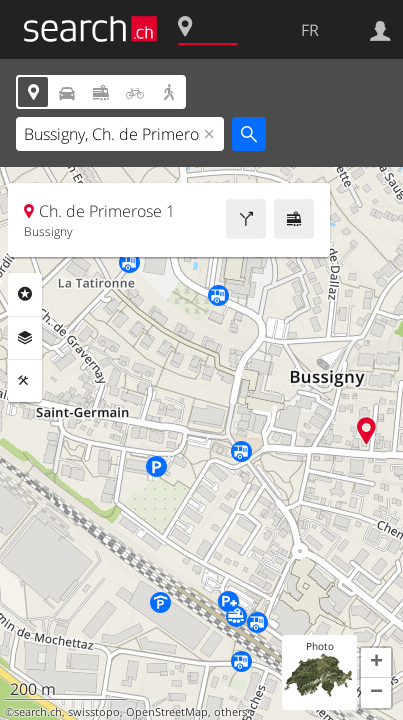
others (230, 712)
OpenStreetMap (167, 712)
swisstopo (94, 712)
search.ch (38, 712)
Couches (25, 338)
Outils (25, 381)
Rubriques (25, 294)
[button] (376, 663)
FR (310, 30)
